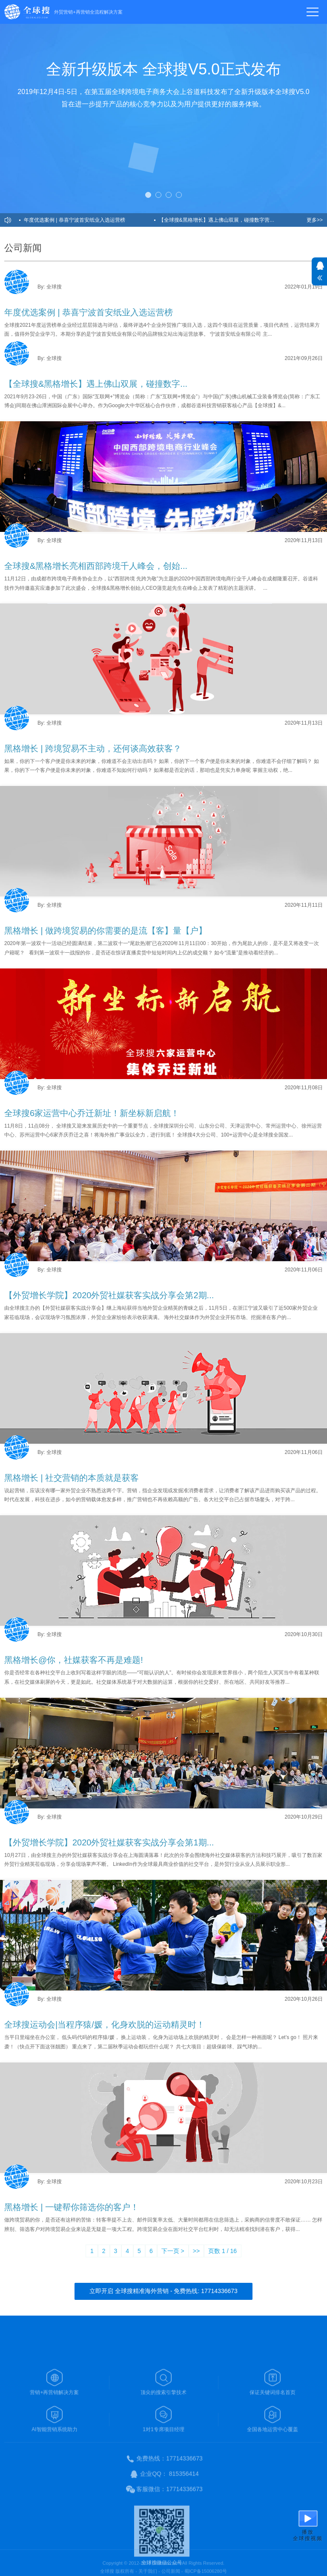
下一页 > (172, 2251)
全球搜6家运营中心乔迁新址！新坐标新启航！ (91, 1113)
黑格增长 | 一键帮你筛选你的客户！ (71, 2207)
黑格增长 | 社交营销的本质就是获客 (71, 1477)
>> (196, 2251)
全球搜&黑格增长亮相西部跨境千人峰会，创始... (95, 566)
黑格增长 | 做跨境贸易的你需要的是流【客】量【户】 (105, 930)
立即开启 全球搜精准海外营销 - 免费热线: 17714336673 (163, 2291)
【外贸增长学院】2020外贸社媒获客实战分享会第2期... (109, 1295)
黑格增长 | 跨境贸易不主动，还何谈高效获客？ (92, 748)
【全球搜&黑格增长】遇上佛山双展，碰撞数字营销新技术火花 (224, 220)
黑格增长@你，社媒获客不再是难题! (73, 1660)
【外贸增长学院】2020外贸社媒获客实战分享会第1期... (109, 1842)
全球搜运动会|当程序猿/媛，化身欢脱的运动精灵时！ (104, 2024)
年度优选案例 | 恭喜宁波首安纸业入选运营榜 (74, 220)
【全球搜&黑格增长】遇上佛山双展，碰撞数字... (95, 383)
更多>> (315, 220)
